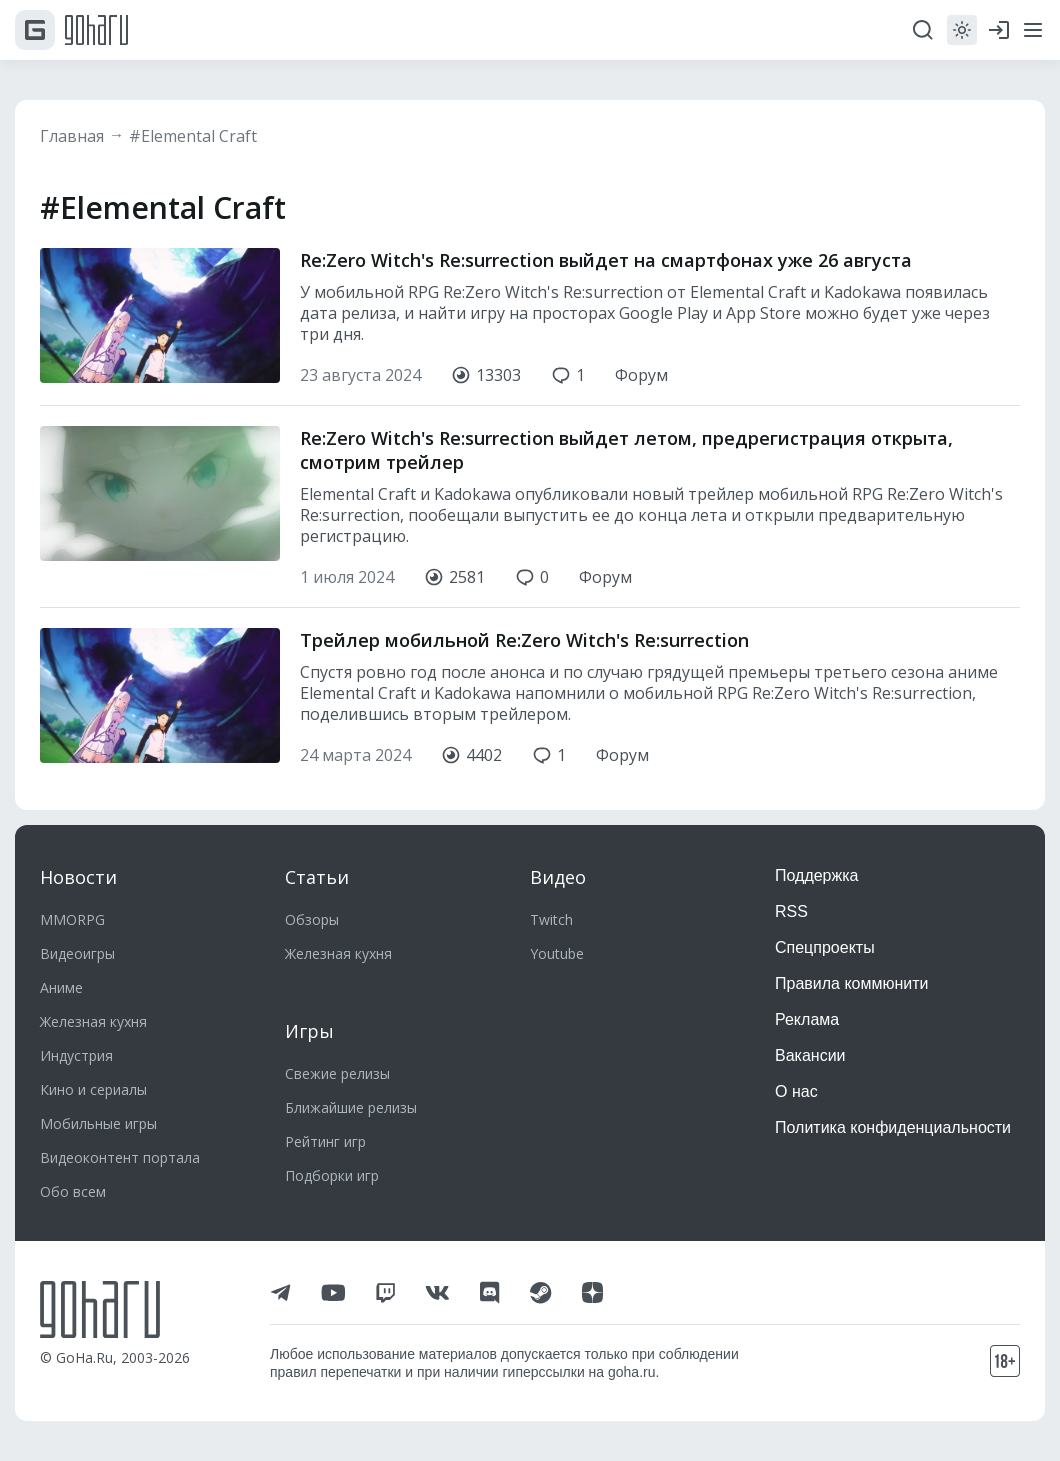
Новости (78, 877)
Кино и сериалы (93, 1089)
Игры (309, 1031)
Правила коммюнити (852, 983)
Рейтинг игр (325, 1141)
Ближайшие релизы (351, 1107)
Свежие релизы (337, 1073)
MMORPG (72, 919)
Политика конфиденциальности (893, 1127)
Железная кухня (93, 1021)
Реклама (807, 1019)
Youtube (557, 953)
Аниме (61, 987)
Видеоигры (77, 953)
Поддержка (816, 875)
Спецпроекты (825, 947)
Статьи (317, 877)
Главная (72, 136)
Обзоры (312, 919)
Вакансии (810, 1055)
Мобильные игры (98, 1123)
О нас (796, 1091)
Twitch (551, 919)
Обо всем (73, 1191)
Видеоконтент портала (120, 1157)
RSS (791, 911)
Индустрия (76, 1055)
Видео (558, 877)
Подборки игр (332, 1175)
